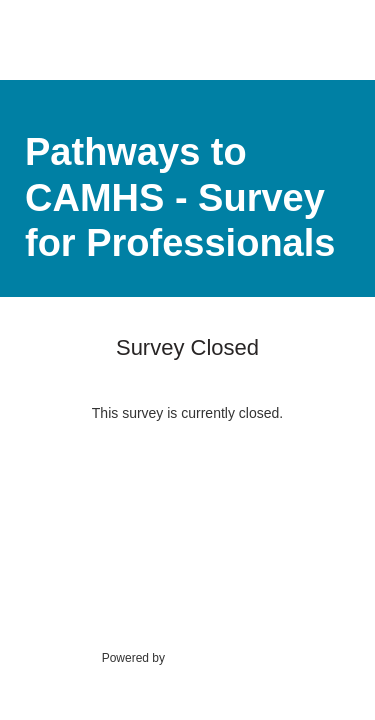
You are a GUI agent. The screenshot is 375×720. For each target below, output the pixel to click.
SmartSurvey (223, 657)
